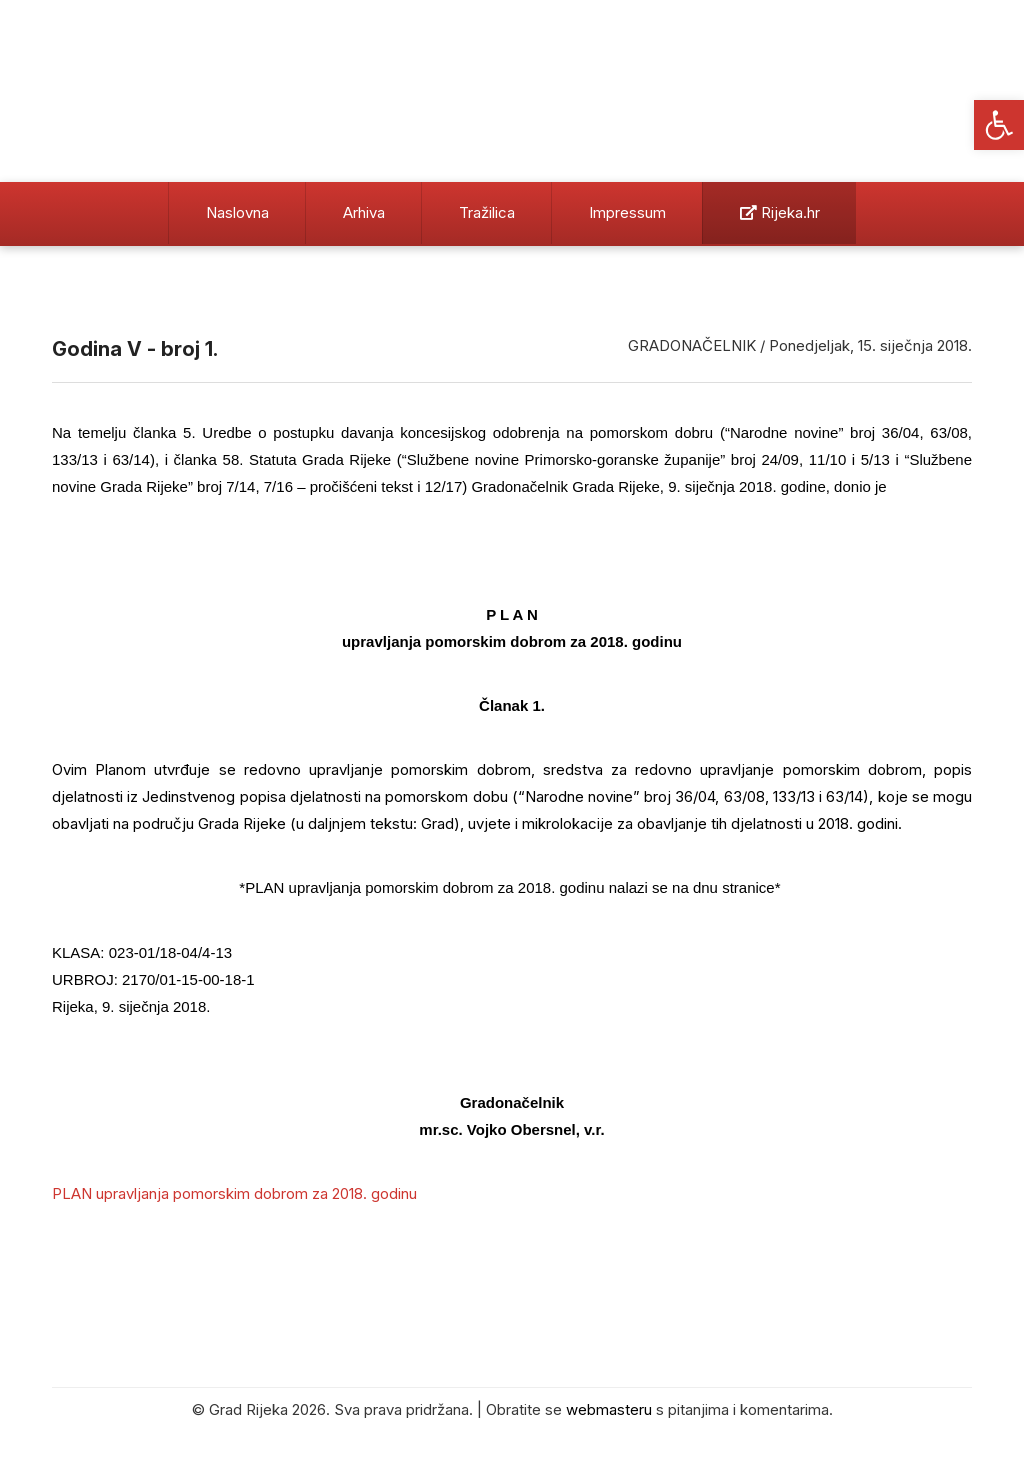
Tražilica (487, 212)
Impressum (627, 212)
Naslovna (237, 212)
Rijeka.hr (780, 212)
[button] (999, 125)
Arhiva (364, 212)
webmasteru (609, 1409)
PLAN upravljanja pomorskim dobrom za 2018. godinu (234, 1193)
